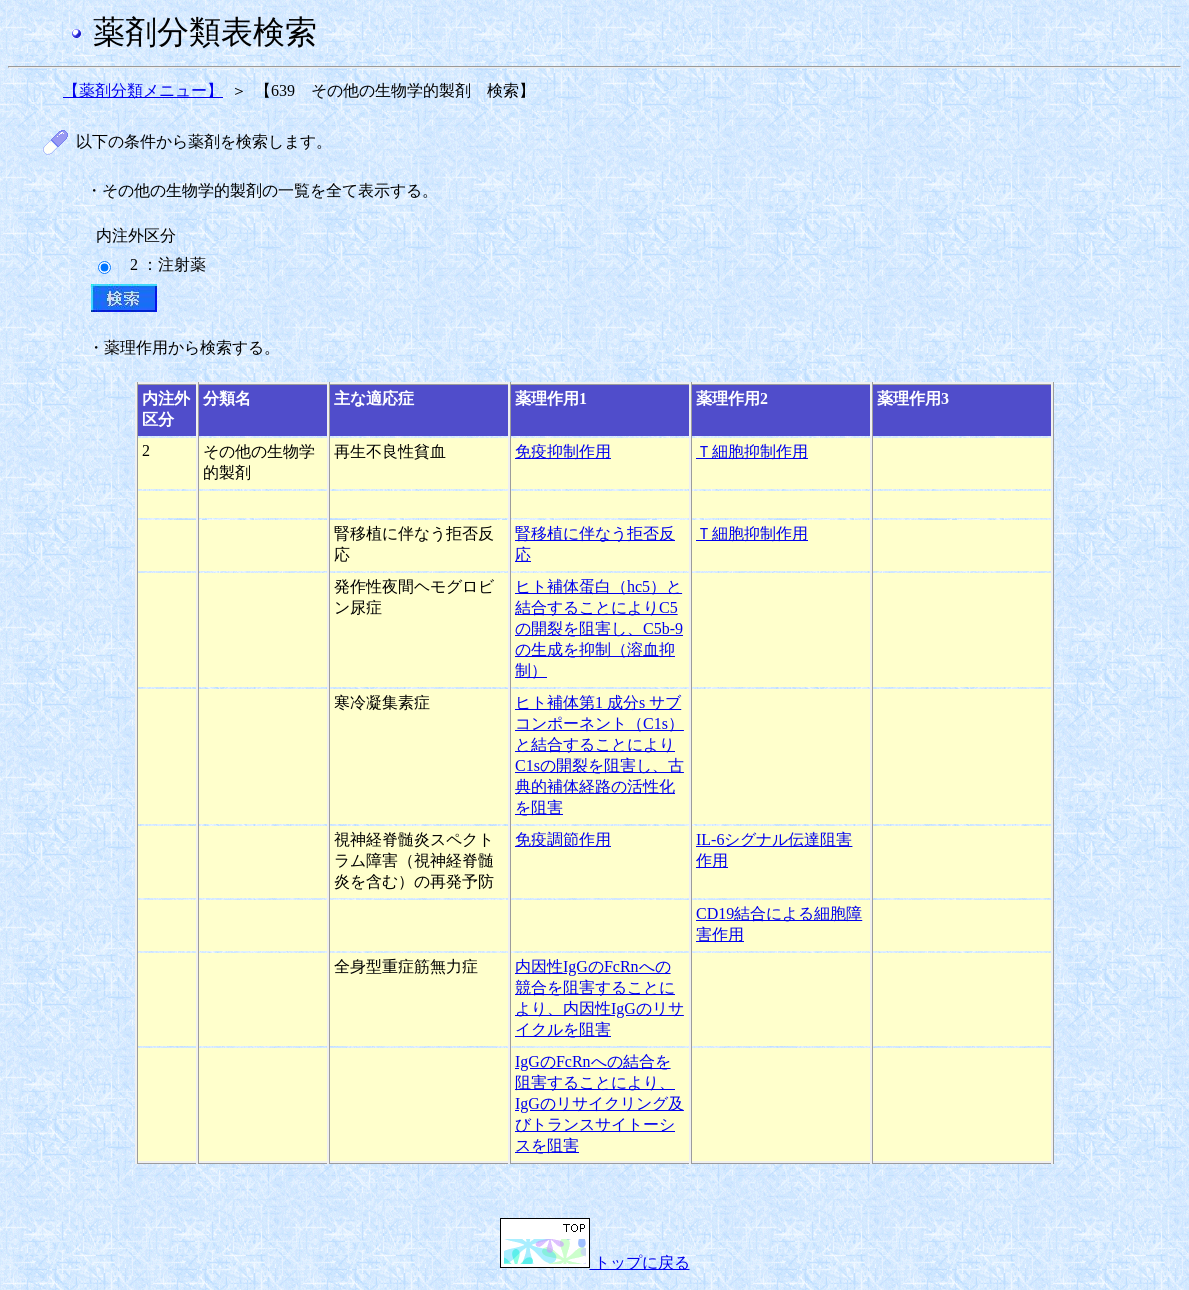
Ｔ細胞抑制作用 (752, 451)
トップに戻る (595, 1262)
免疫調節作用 (563, 839)
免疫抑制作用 (563, 451)
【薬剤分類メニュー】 (143, 90)
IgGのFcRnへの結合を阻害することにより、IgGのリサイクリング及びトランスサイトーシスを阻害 (599, 1103)
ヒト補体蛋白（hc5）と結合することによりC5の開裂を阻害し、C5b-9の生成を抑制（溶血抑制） (599, 628)
